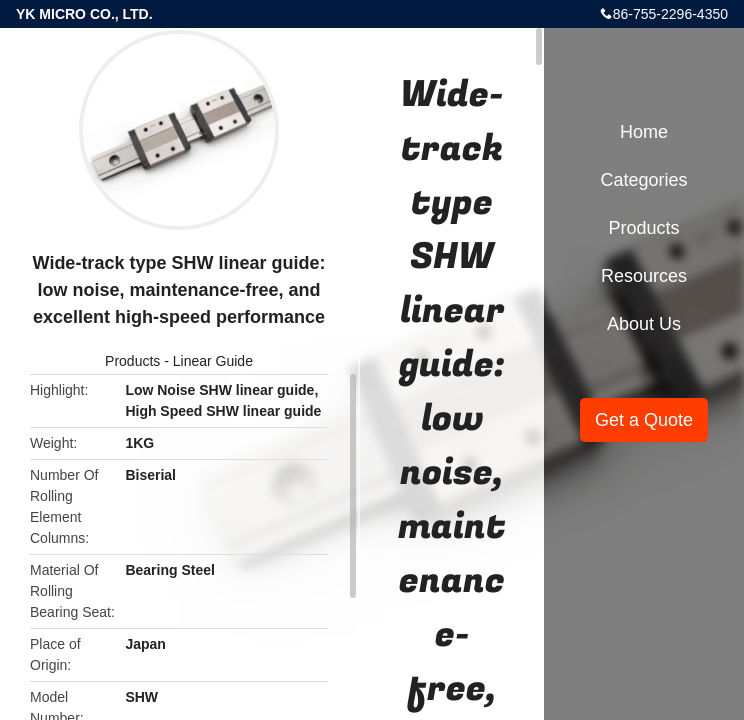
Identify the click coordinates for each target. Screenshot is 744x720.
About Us (644, 324)
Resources (644, 276)
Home (644, 132)
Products (132, 361)
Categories (643, 180)
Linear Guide (213, 361)
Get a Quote (644, 420)
